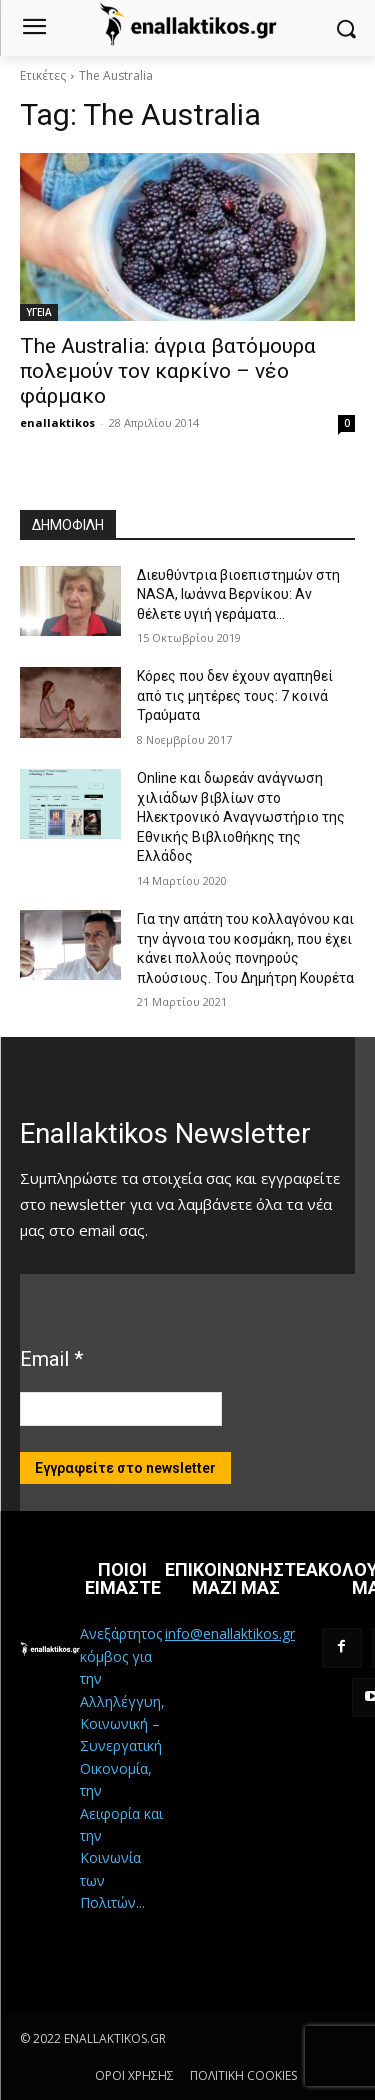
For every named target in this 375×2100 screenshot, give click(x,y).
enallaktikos (57, 422)
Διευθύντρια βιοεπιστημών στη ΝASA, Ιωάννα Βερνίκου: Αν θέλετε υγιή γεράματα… (238, 594)
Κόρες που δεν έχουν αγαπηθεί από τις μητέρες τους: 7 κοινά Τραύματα (235, 695)
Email (51, 1359)
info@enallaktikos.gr (230, 1633)
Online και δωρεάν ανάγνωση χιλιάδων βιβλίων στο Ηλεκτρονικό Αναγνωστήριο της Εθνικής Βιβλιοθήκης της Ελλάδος (241, 817)
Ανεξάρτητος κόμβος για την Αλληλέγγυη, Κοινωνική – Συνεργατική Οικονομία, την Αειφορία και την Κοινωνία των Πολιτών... (122, 1768)
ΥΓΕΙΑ (39, 312)
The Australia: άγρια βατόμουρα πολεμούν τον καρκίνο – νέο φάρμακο (168, 371)
